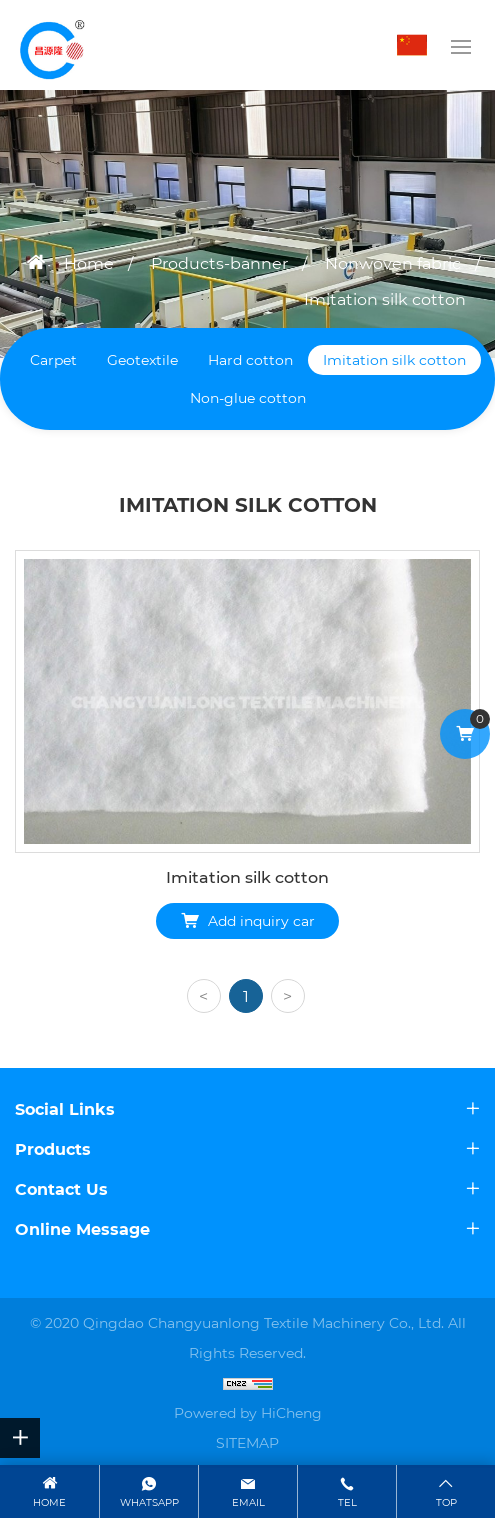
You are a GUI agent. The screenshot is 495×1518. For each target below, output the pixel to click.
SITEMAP (247, 1443)
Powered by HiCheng (248, 1413)
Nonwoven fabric (393, 263)
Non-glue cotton (248, 398)
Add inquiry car (261, 921)
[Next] (288, 996)
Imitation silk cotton (385, 299)
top (446, 1502)
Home (89, 263)
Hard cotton (250, 360)
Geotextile (142, 360)
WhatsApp (149, 1502)
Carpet (53, 360)
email (248, 1502)
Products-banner (219, 263)
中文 (417, 45)
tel (347, 1502)
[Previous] (204, 996)
